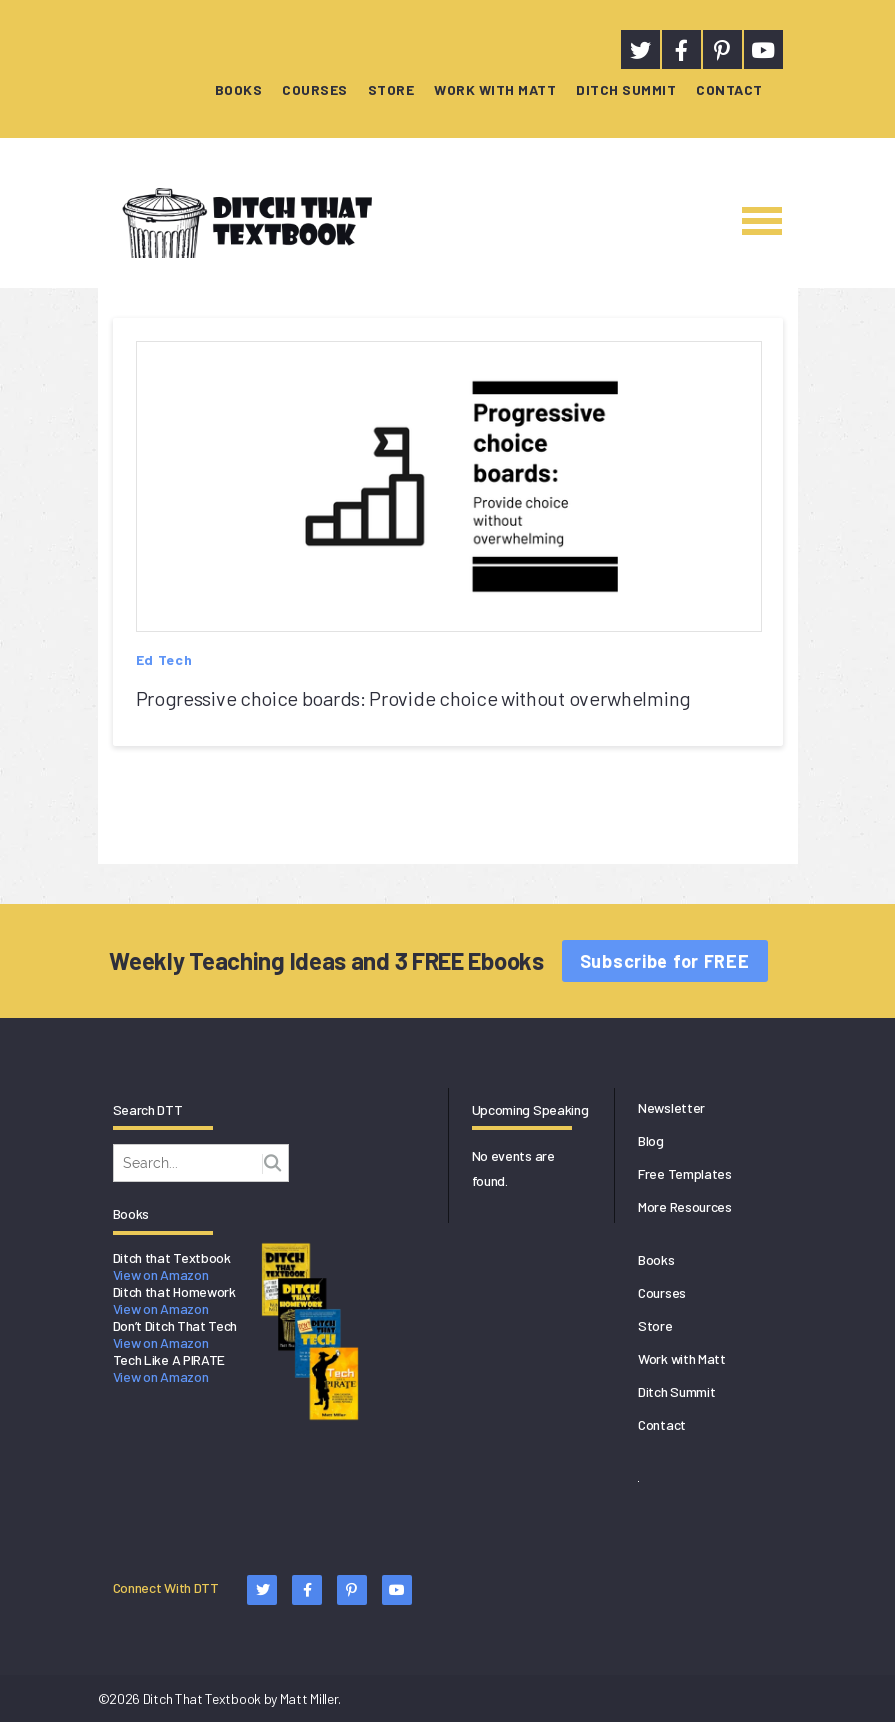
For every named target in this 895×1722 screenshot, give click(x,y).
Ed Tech (164, 659)
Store (391, 89)
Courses (315, 89)
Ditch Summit (626, 89)
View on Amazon (161, 1274)
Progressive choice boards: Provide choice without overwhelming (413, 698)
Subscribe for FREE (665, 961)
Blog (651, 1140)
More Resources (685, 1206)
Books (239, 89)
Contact (729, 89)
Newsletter (671, 1107)
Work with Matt (495, 89)
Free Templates (685, 1173)
